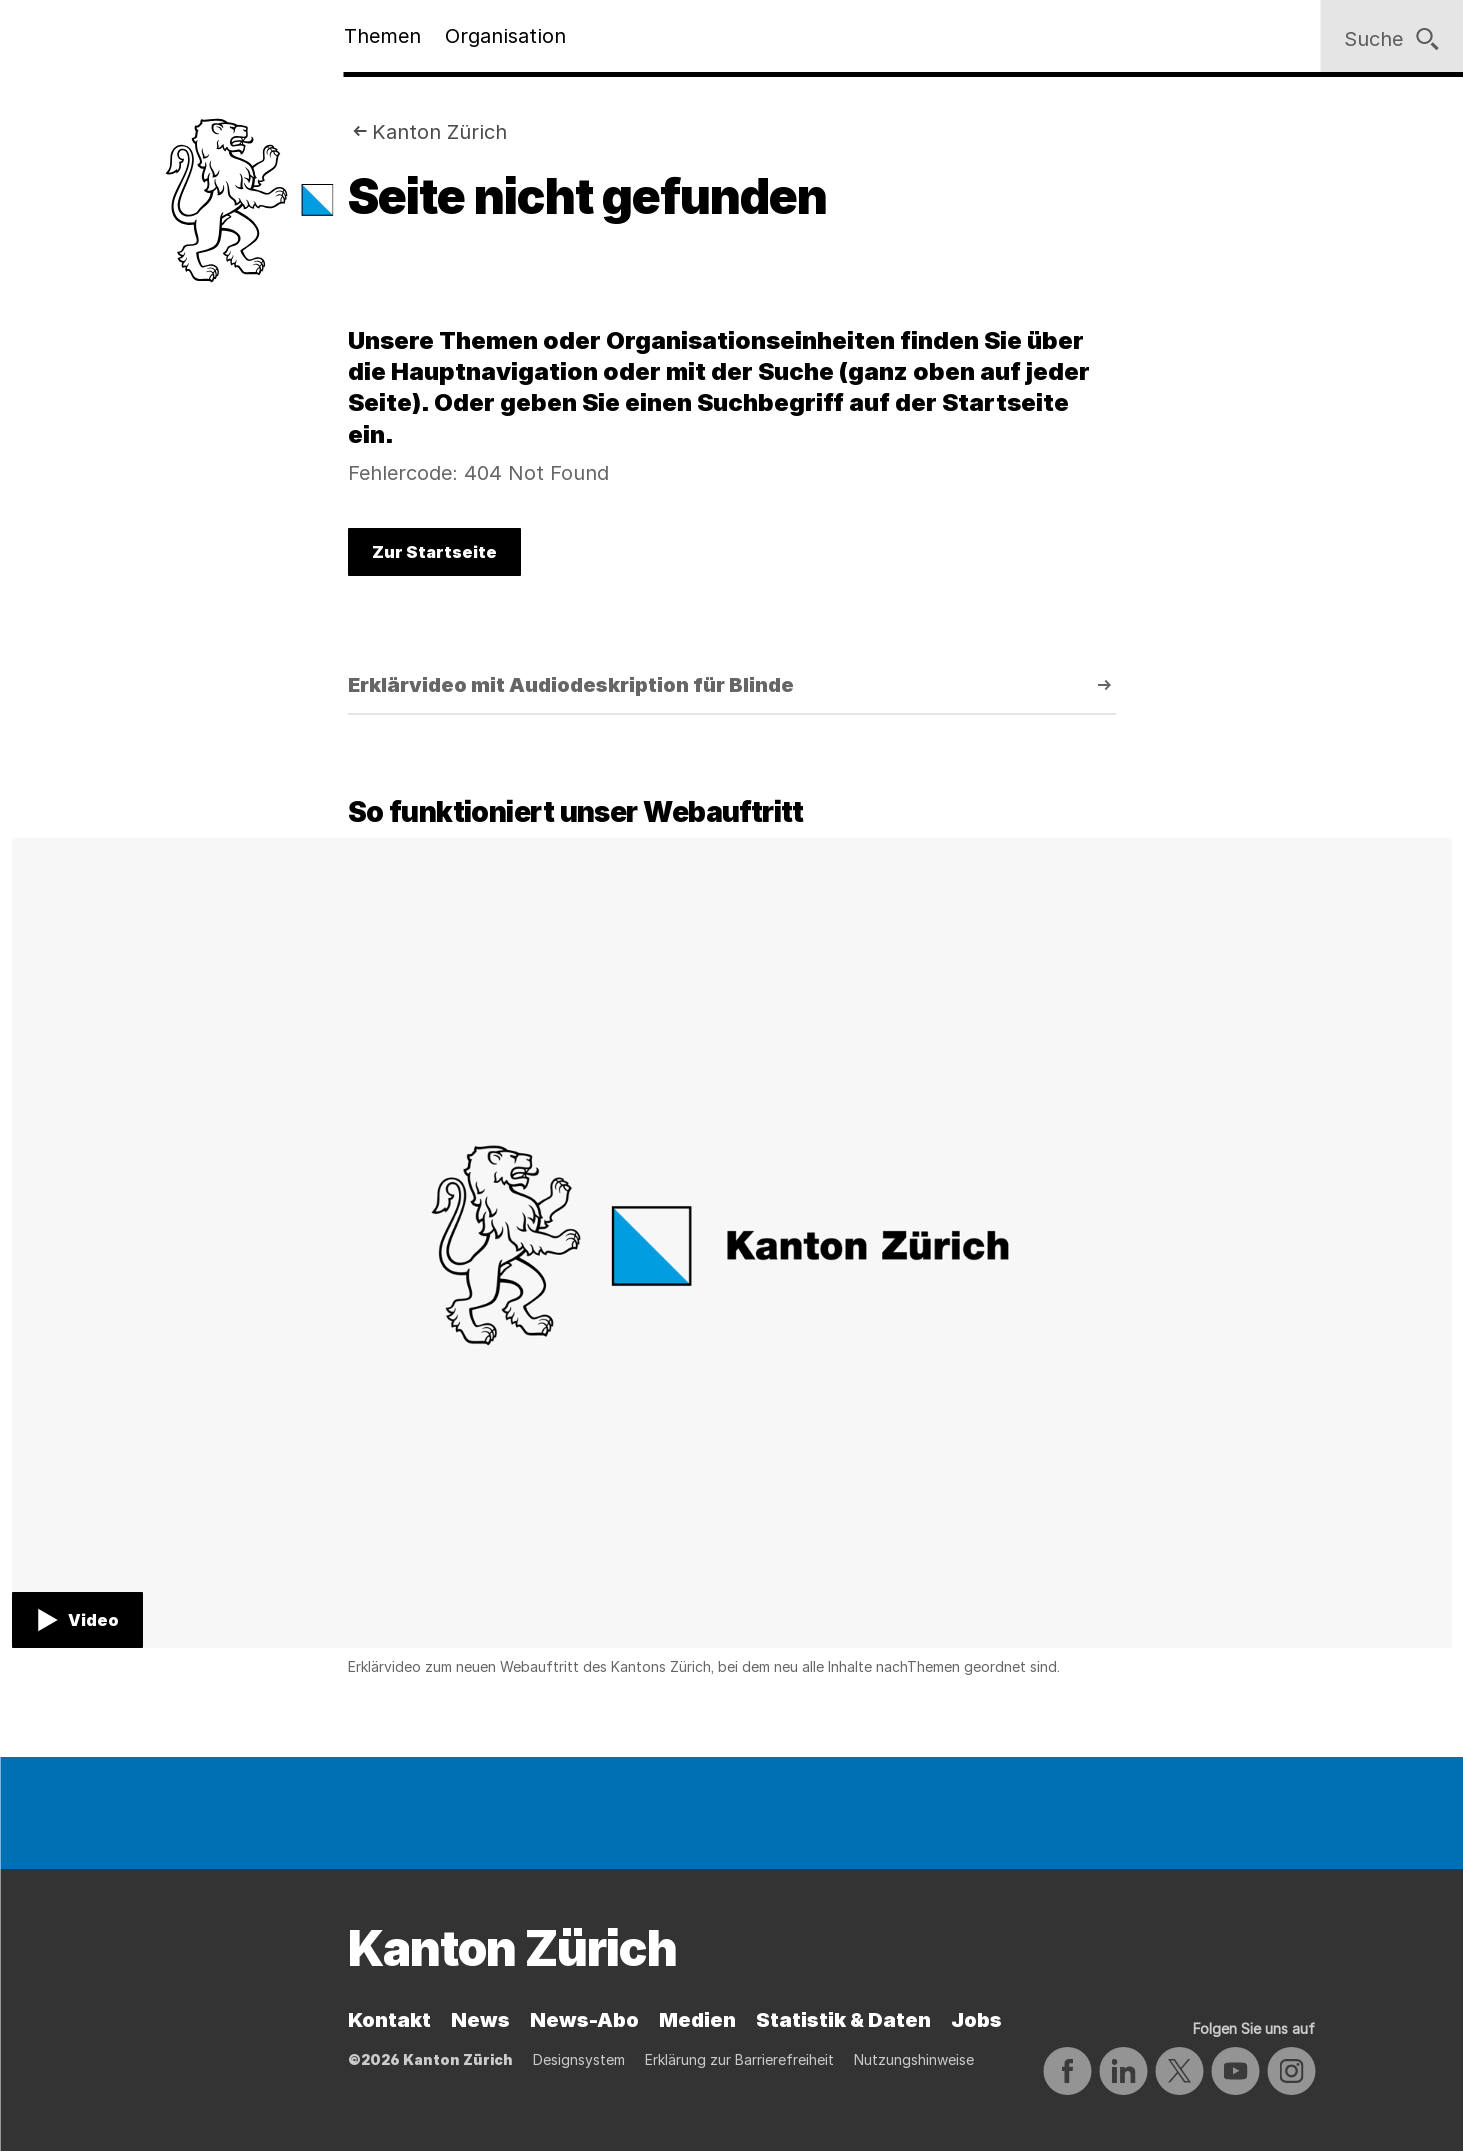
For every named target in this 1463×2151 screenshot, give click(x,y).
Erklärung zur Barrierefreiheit (739, 2059)
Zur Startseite (434, 552)
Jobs (976, 2020)
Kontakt (389, 2020)
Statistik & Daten (843, 2020)
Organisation (505, 36)
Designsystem (579, 2059)
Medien (697, 2020)
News (480, 2020)
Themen (382, 36)
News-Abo (584, 2020)
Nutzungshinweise (914, 2059)
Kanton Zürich (439, 132)
